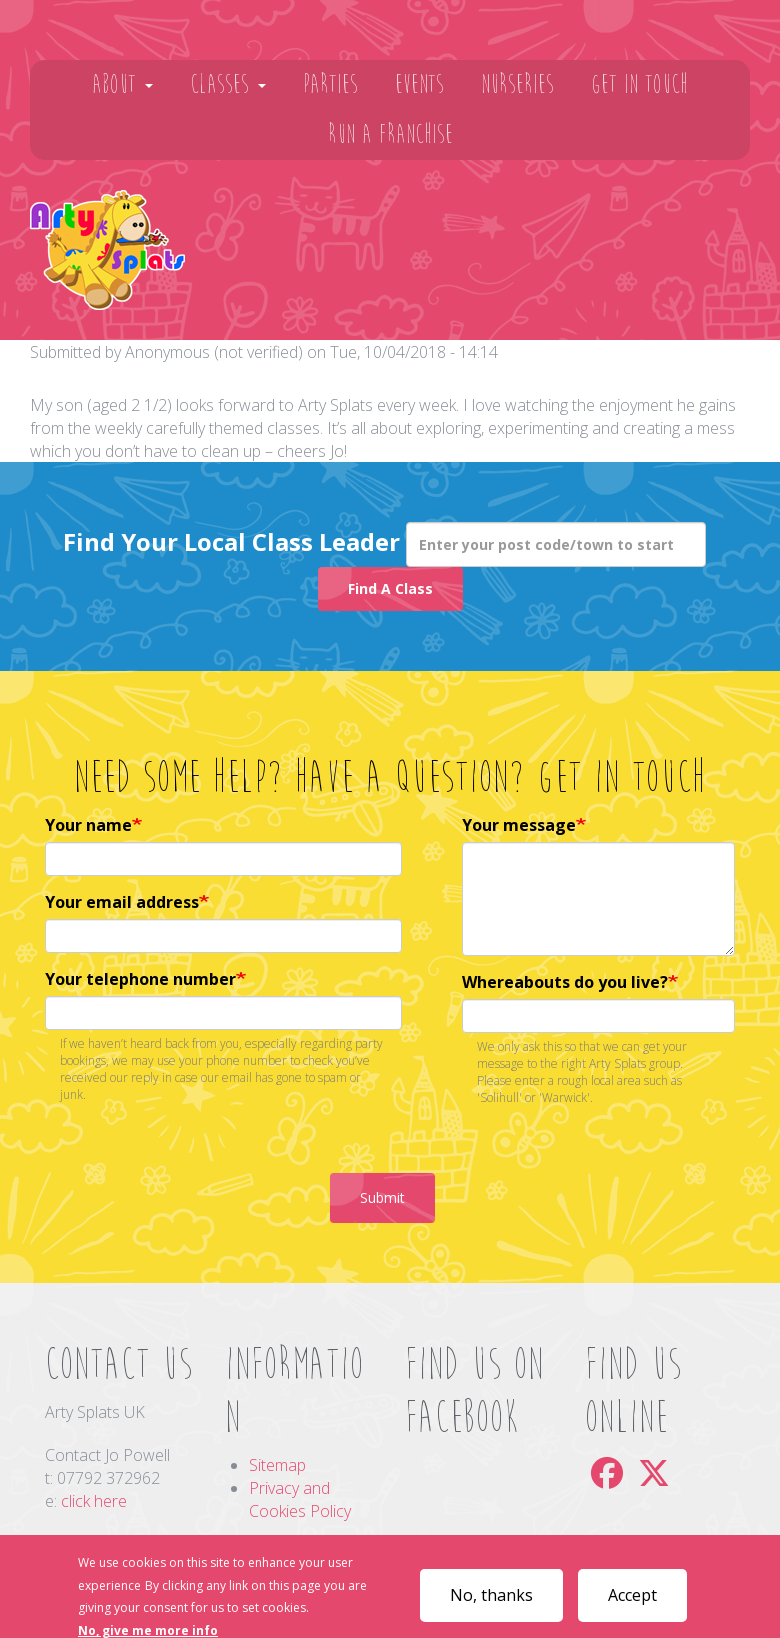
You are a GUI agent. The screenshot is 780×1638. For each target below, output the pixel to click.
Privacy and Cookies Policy (300, 1499)
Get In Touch (639, 84)
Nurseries (517, 84)
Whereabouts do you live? (565, 982)
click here (94, 1501)
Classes (228, 84)
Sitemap (277, 1465)
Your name (88, 825)
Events (419, 84)
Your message (519, 825)
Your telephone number (140, 979)
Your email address (122, 902)
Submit (382, 1197)
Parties (330, 84)
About (122, 84)
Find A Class (390, 588)
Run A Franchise (390, 134)
